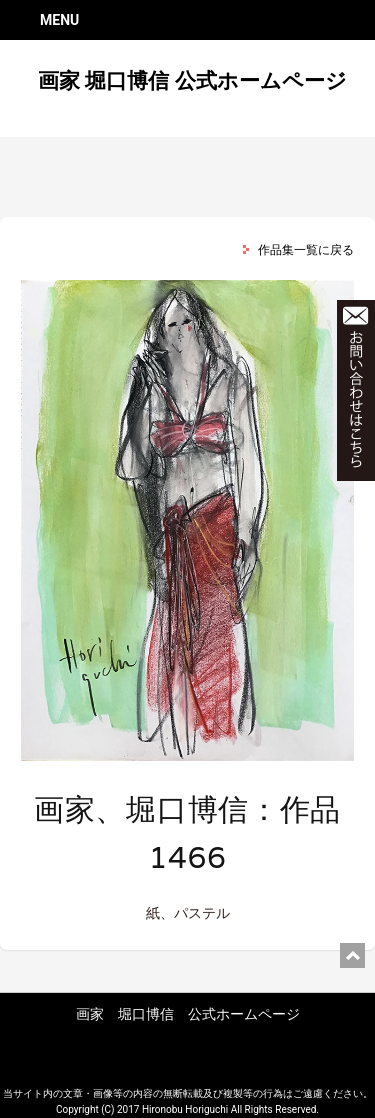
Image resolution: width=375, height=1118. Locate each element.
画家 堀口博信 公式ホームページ (192, 81)
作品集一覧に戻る (306, 250)
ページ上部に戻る (352, 955)
